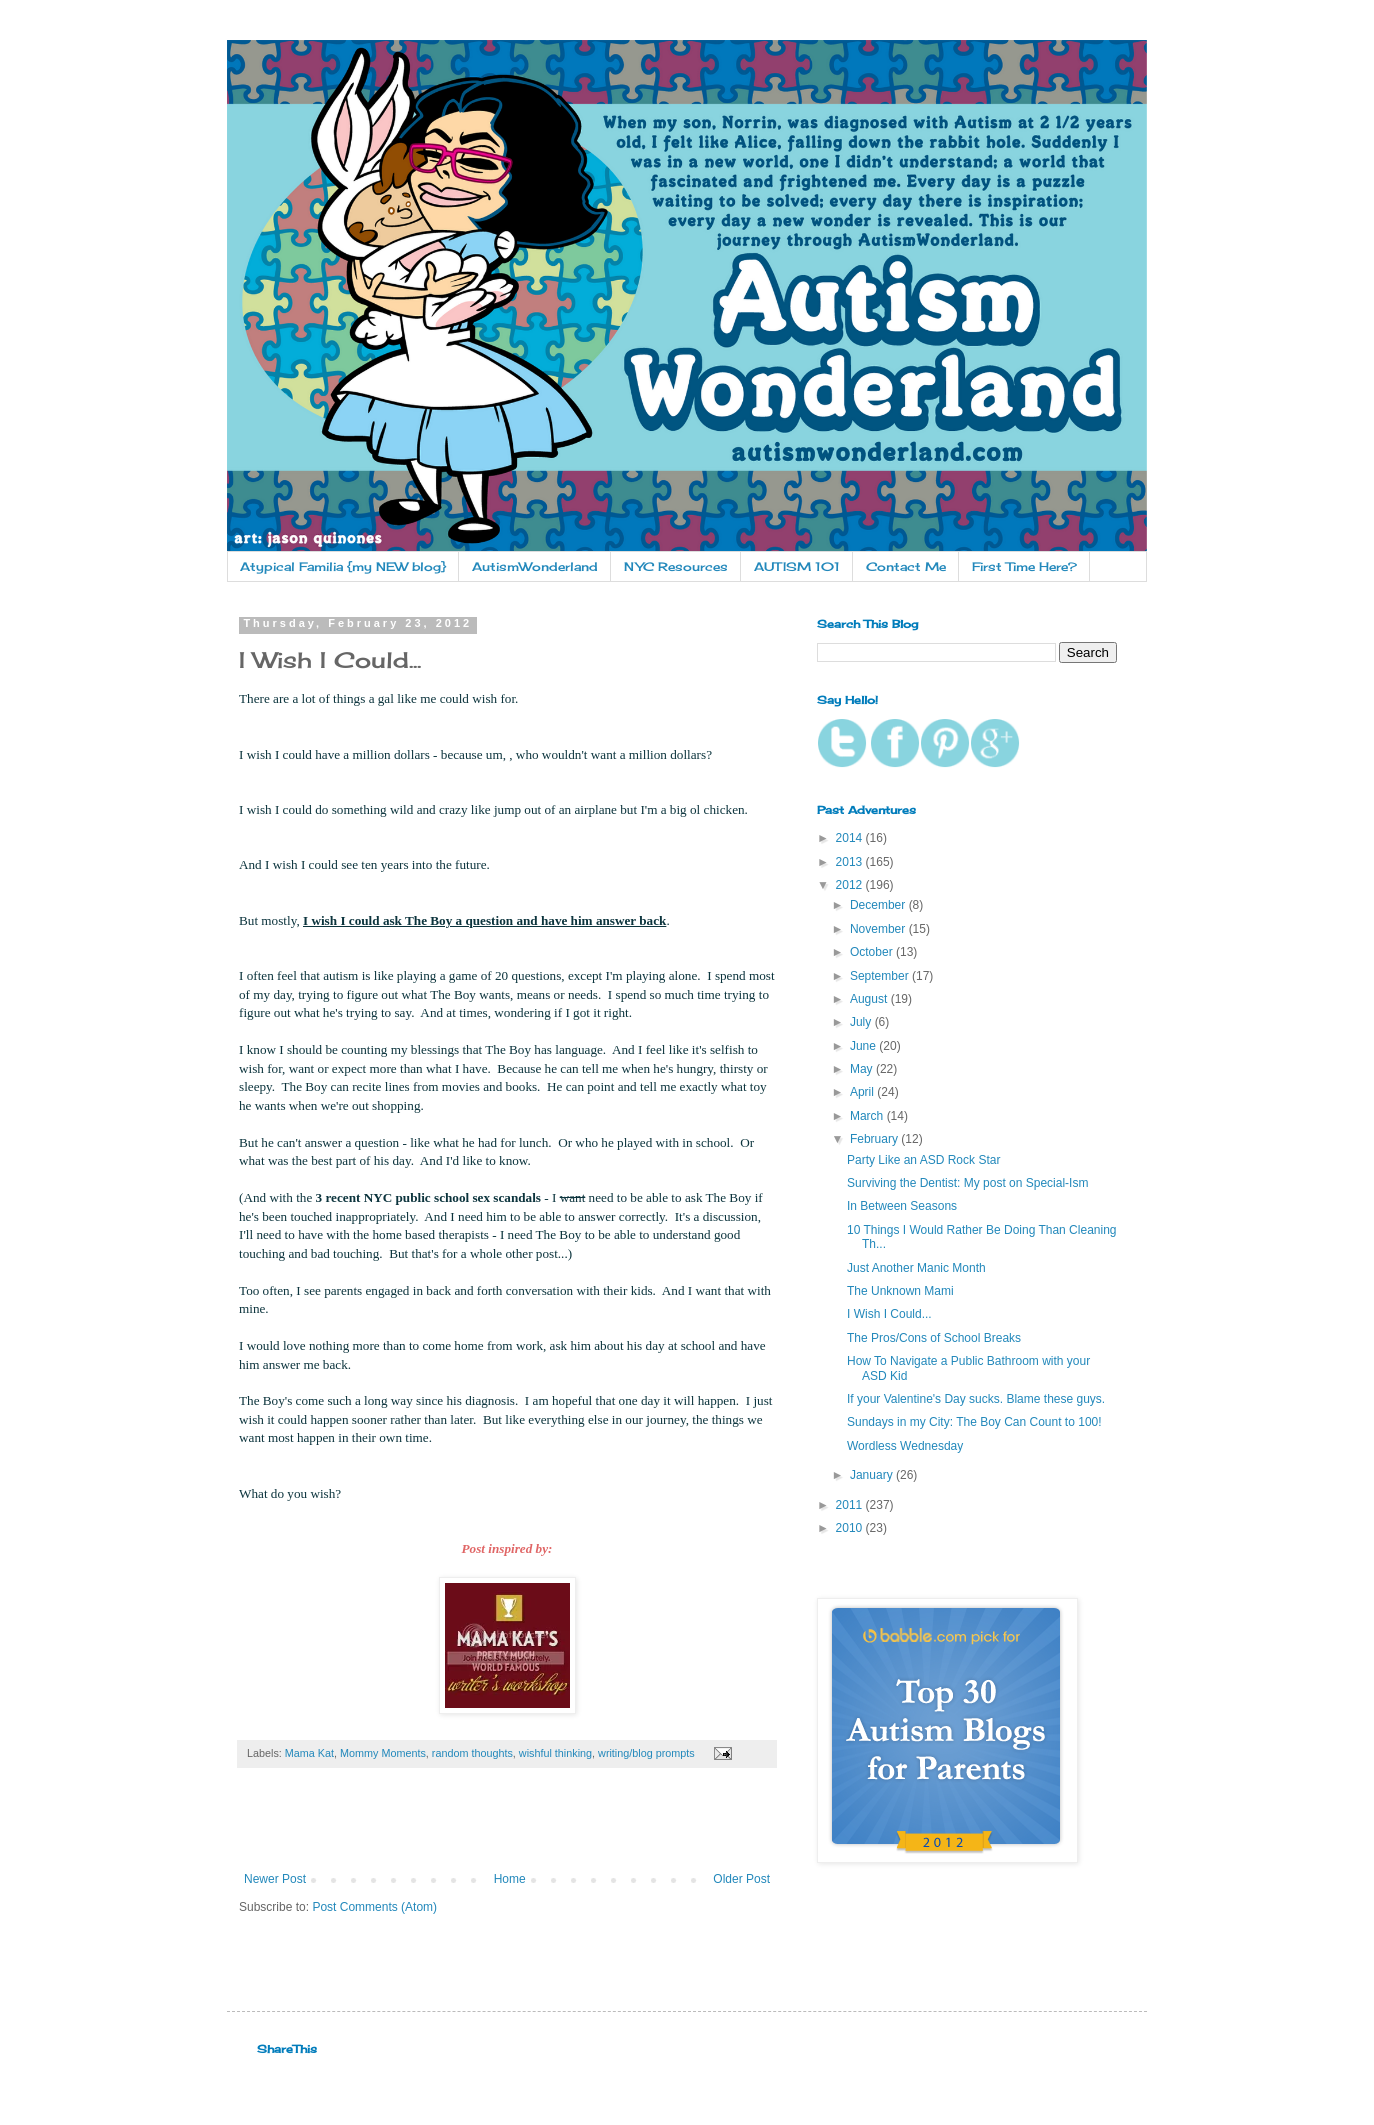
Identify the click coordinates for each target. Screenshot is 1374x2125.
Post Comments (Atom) (374, 1907)
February (875, 1139)
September (881, 976)
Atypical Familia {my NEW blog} (343, 566)
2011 (851, 1505)
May (863, 1069)
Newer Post (275, 1879)
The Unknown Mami (900, 1291)
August (870, 999)
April (863, 1092)
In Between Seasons (902, 1206)
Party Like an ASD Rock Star (923, 1160)
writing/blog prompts (646, 1753)
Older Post (741, 1879)
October (873, 952)
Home (510, 1879)
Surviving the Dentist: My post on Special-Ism (967, 1183)
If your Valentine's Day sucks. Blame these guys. (976, 1399)
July (862, 1022)
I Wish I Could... (889, 1314)
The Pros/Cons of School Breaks (934, 1338)
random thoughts (472, 1753)
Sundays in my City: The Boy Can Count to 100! (974, 1422)
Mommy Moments (383, 1753)
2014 (851, 838)
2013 (851, 862)
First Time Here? (1024, 566)
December (879, 905)
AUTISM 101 (797, 566)
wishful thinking (555, 1753)
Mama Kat (309, 1753)
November (879, 929)
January (873, 1475)
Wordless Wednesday (905, 1446)
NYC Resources (676, 566)
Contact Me (906, 566)
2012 (851, 885)
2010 (851, 1528)
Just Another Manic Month (916, 1268)
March (868, 1116)
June (864, 1046)
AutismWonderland (535, 566)
